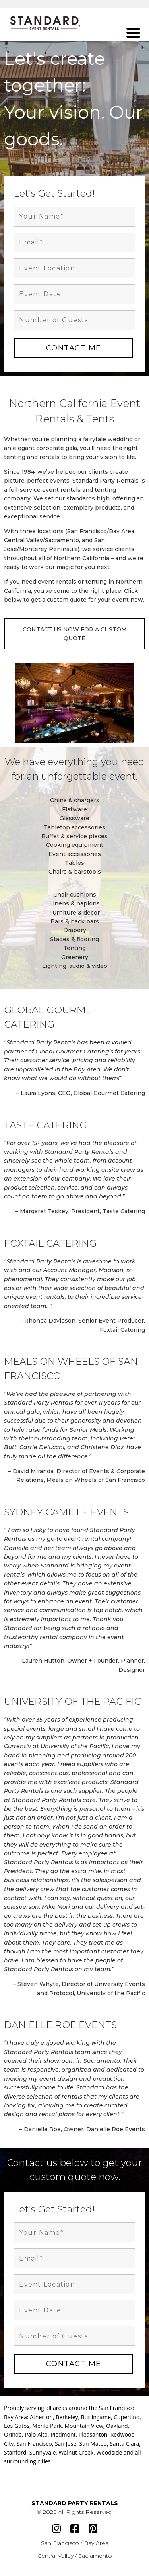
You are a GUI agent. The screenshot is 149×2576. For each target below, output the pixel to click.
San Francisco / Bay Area (74, 2543)
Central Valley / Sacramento (74, 2555)
